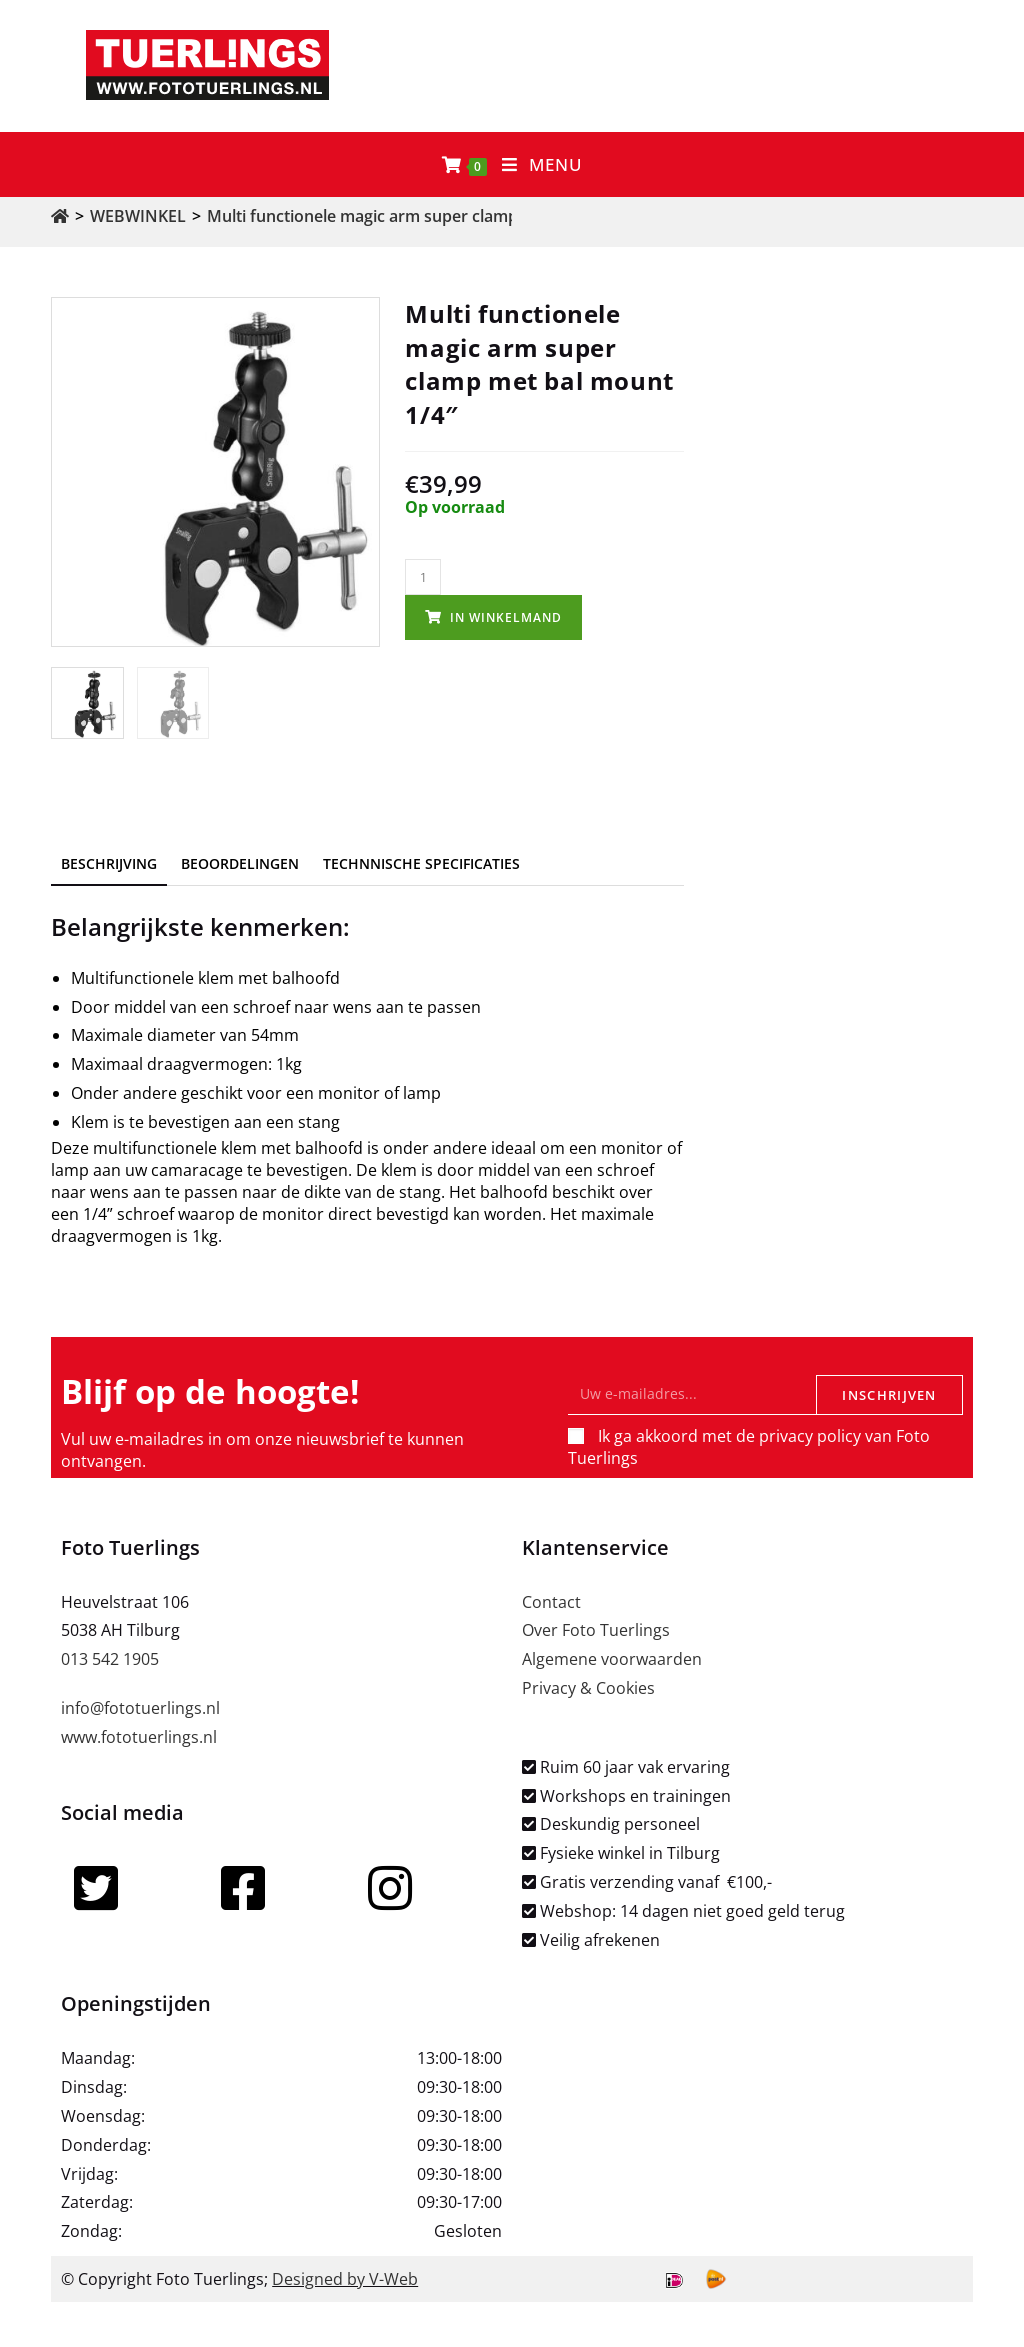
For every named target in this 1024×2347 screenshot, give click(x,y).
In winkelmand (506, 617)
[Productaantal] (423, 577)
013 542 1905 (110, 1659)
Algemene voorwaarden (612, 1659)
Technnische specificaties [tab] (421, 863)
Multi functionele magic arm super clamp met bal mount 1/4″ (438, 216)
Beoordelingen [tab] (240, 863)
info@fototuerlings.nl (140, 1708)
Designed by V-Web (345, 2279)
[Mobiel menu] (542, 164)
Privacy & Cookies (588, 1688)
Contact (551, 1602)
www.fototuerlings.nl (139, 1737)
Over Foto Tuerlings (596, 1630)
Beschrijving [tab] (109, 863)
